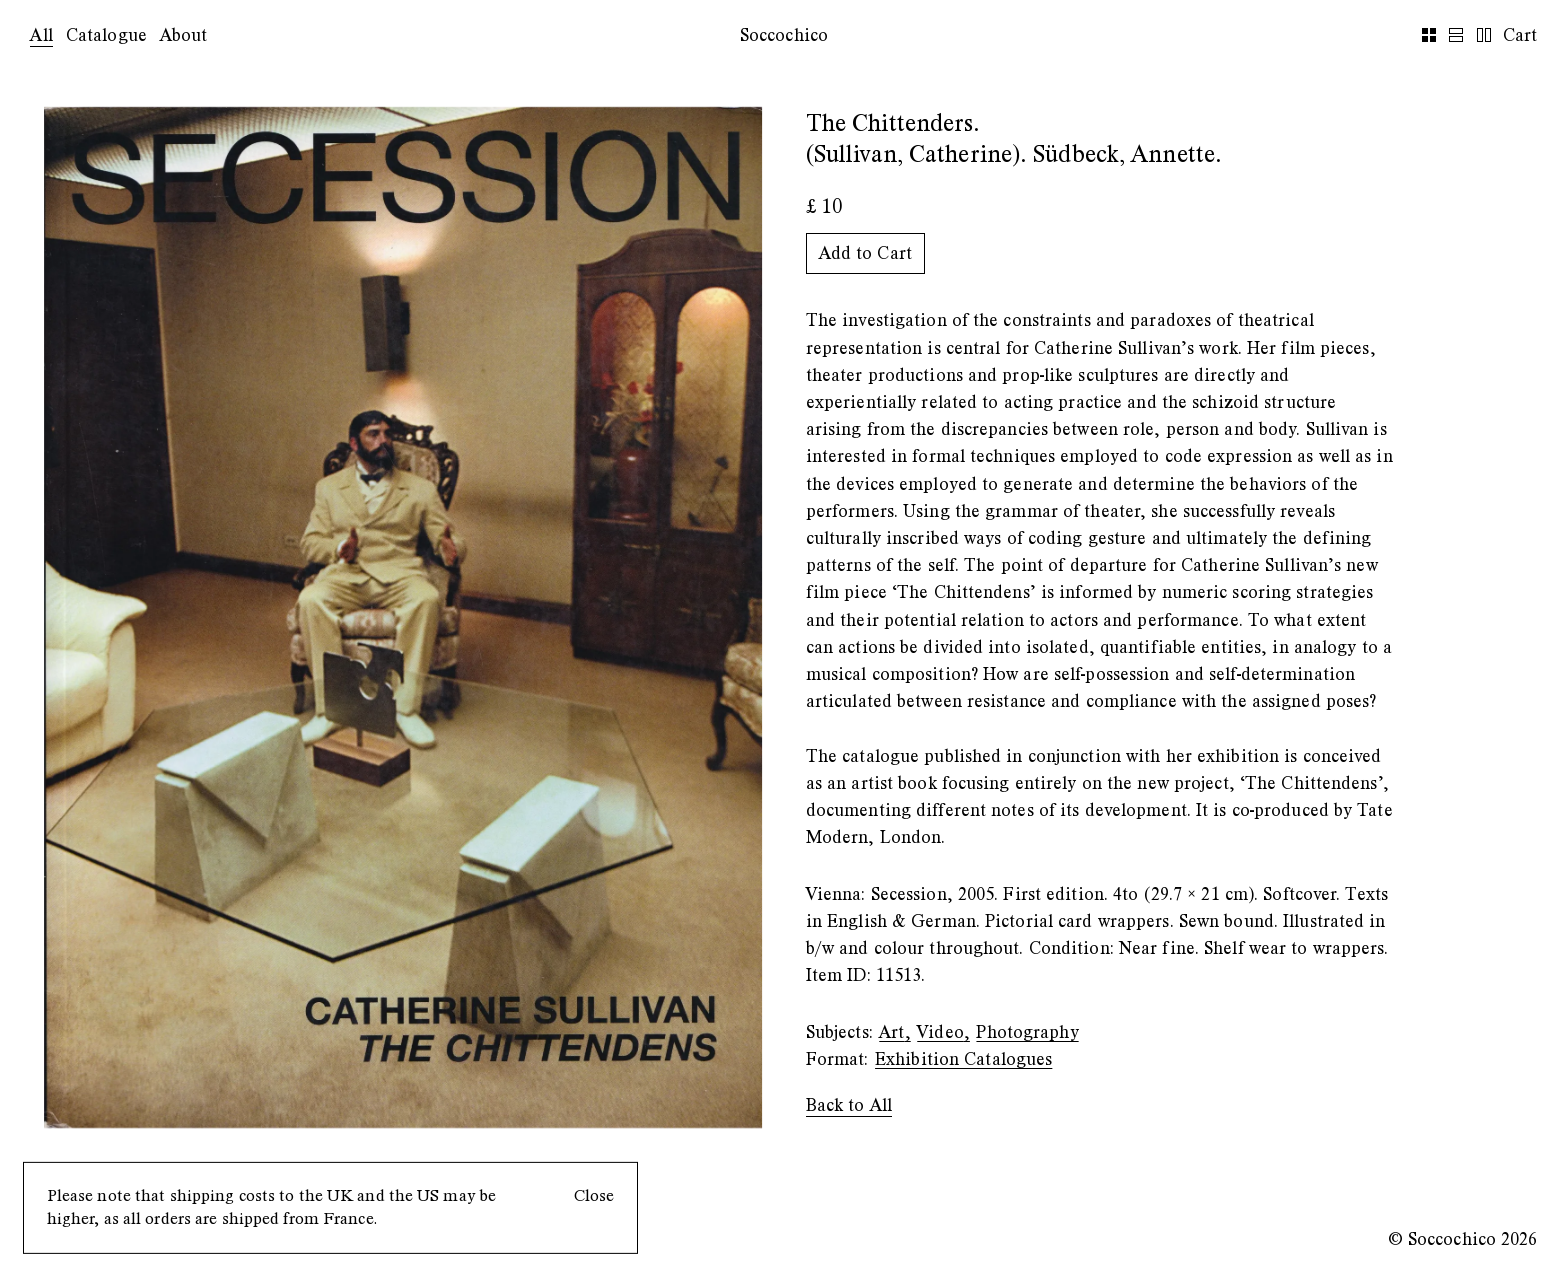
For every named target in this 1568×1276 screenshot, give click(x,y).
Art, (894, 1032)
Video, (943, 1032)
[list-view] (1458, 36)
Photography (1027, 1032)
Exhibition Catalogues (963, 1059)
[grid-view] (1431, 36)
